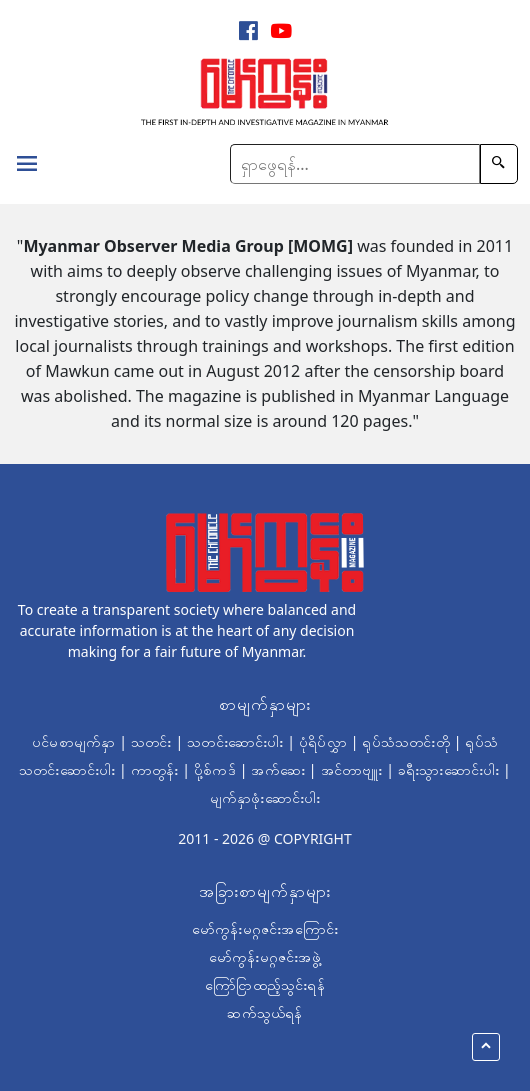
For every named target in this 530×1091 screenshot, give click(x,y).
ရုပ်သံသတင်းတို (405, 741)
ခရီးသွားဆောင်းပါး (448, 769)
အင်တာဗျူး (352, 769)
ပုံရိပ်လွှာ (323, 741)
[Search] (355, 164)
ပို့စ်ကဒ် (215, 769)
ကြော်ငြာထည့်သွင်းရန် (265, 984)
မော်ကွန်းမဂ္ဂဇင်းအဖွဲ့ (265, 956)
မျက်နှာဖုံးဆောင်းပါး (265, 797)
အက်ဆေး (278, 769)
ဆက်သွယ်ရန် (264, 1012)
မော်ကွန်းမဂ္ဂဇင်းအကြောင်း (265, 928)
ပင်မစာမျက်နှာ (73, 741)
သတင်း (151, 741)
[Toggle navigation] (27, 165)
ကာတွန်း (155, 769)
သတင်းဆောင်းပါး (235, 741)
